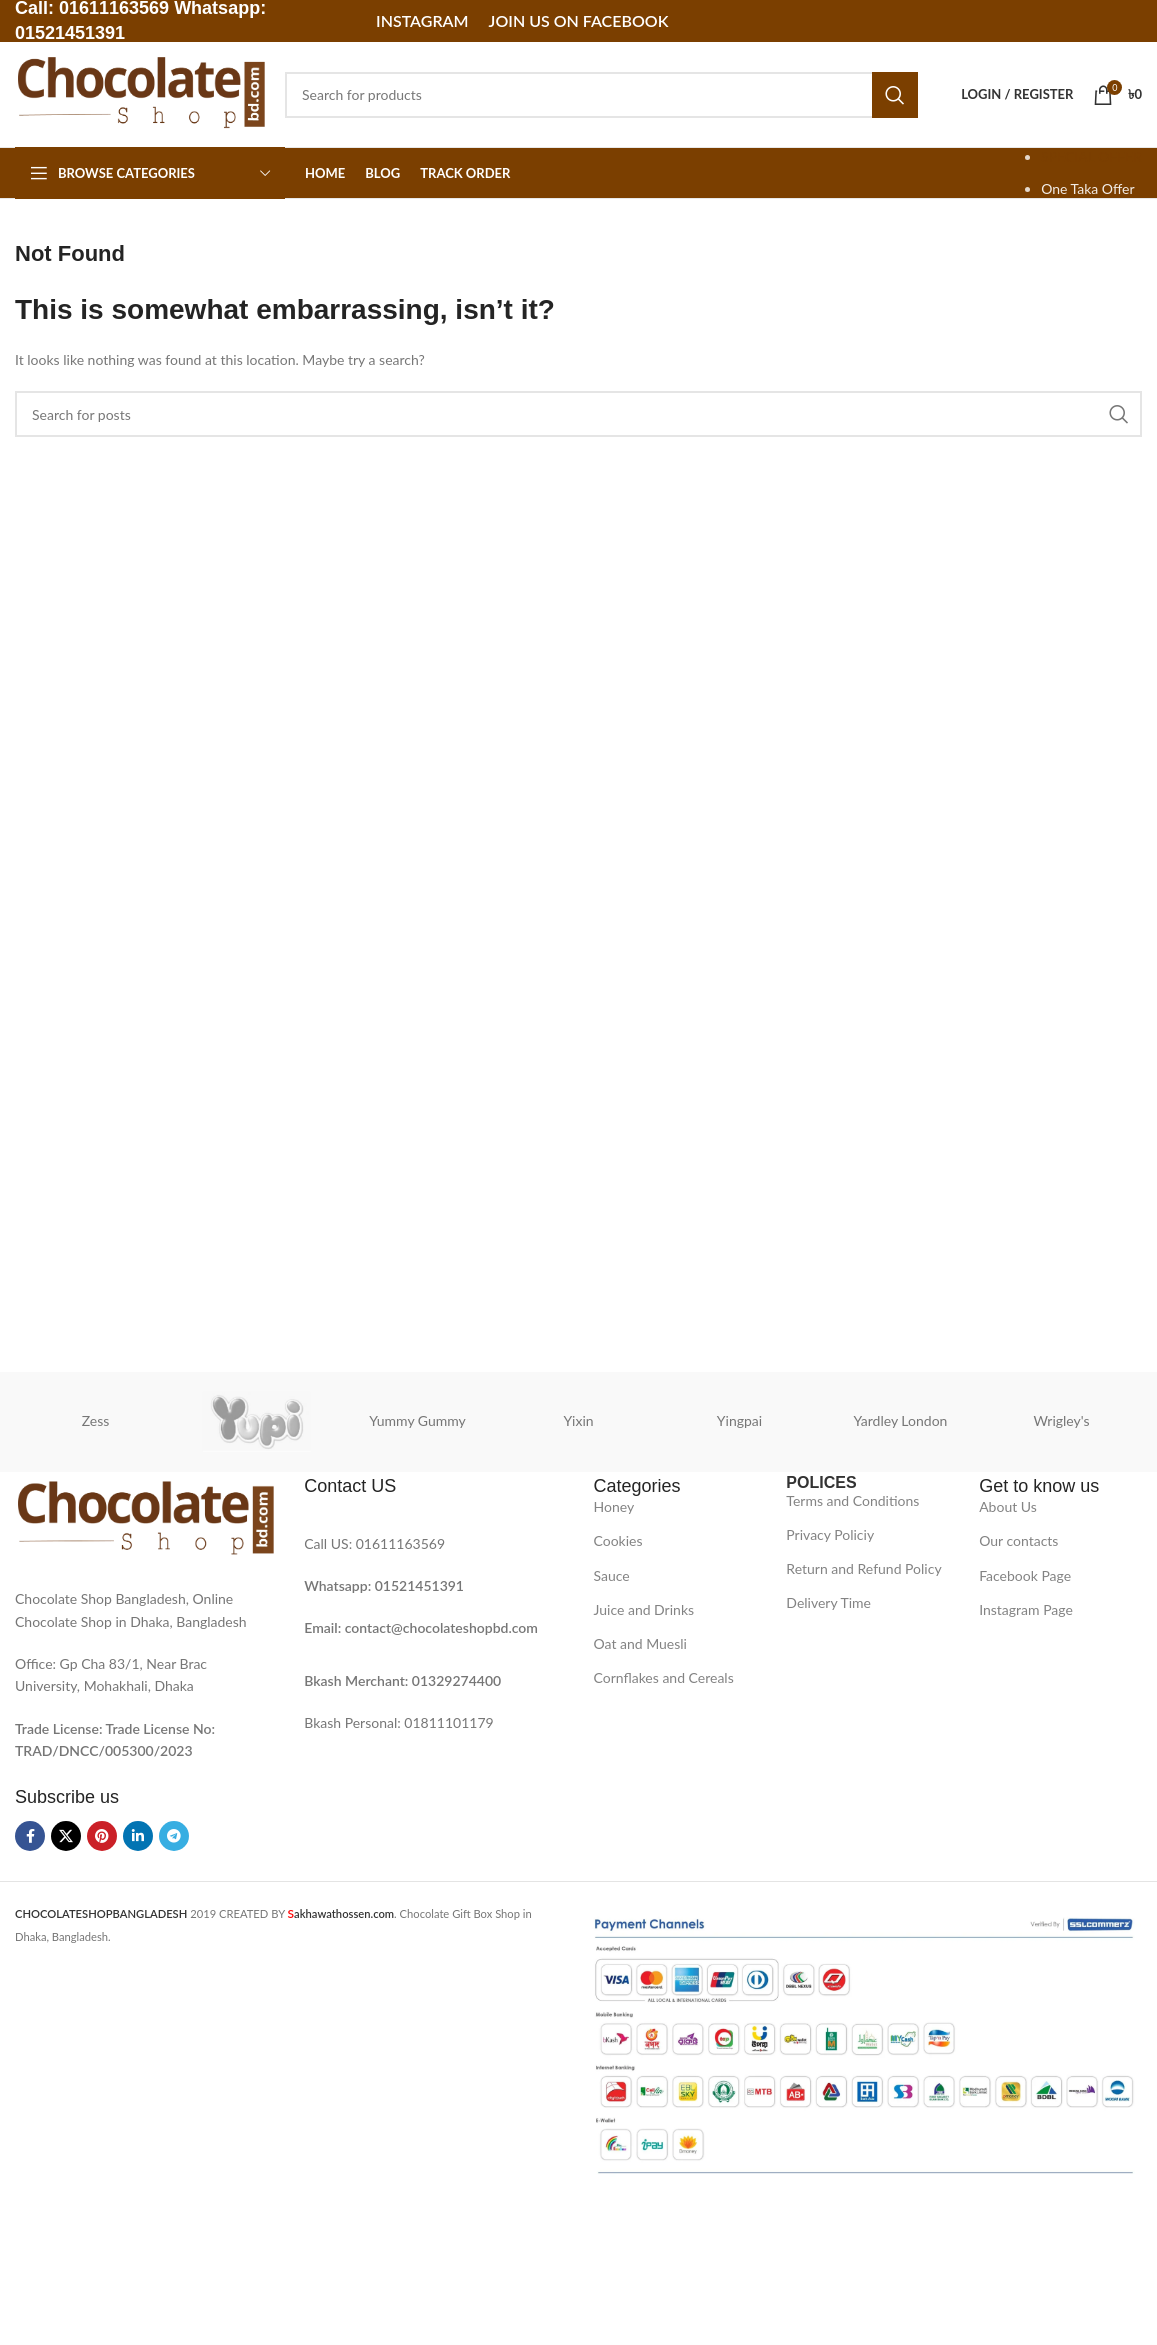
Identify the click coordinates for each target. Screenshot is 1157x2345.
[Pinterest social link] (102, 1836)
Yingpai (739, 1420)
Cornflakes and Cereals (664, 1677)
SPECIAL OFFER (1091, 156)
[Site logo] (140, 92)
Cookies (618, 1540)
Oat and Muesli (641, 1643)
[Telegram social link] (174, 1836)
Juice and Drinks (644, 1609)
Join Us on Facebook (579, 20)
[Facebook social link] (30, 1836)
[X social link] (66, 1836)
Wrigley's (1061, 1420)
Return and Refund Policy (863, 1568)
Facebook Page (1025, 1575)
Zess (96, 1420)
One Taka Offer (1087, 188)
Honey (614, 1506)
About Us (1008, 1506)
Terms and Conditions (852, 1500)
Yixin (578, 1420)
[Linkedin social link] (138, 1836)
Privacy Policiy (830, 1534)
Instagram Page (1026, 1609)
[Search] (601, 95)
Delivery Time (828, 1602)
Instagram (422, 20)
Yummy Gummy (417, 1420)
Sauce (612, 1575)
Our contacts (1018, 1540)
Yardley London (901, 1420)
